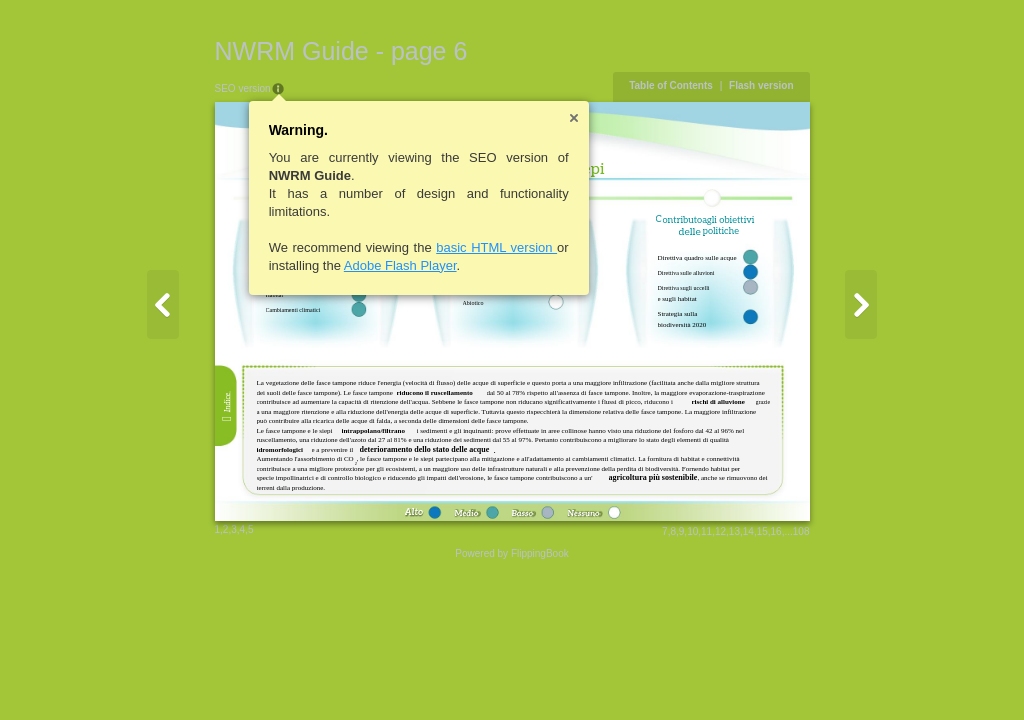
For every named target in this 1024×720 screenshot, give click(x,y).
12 (720, 531)
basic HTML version (496, 247)
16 (776, 531)
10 (692, 531)
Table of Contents (671, 85)
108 (801, 531)
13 (734, 531)
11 (706, 531)
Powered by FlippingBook (511, 553)
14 (748, 531)
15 (762, 531)
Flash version (761, 85)
